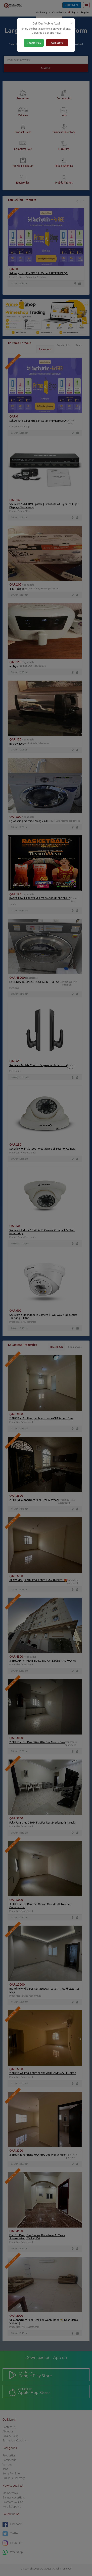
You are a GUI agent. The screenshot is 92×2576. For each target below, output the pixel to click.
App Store (57, 42)
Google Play (34, 42)
